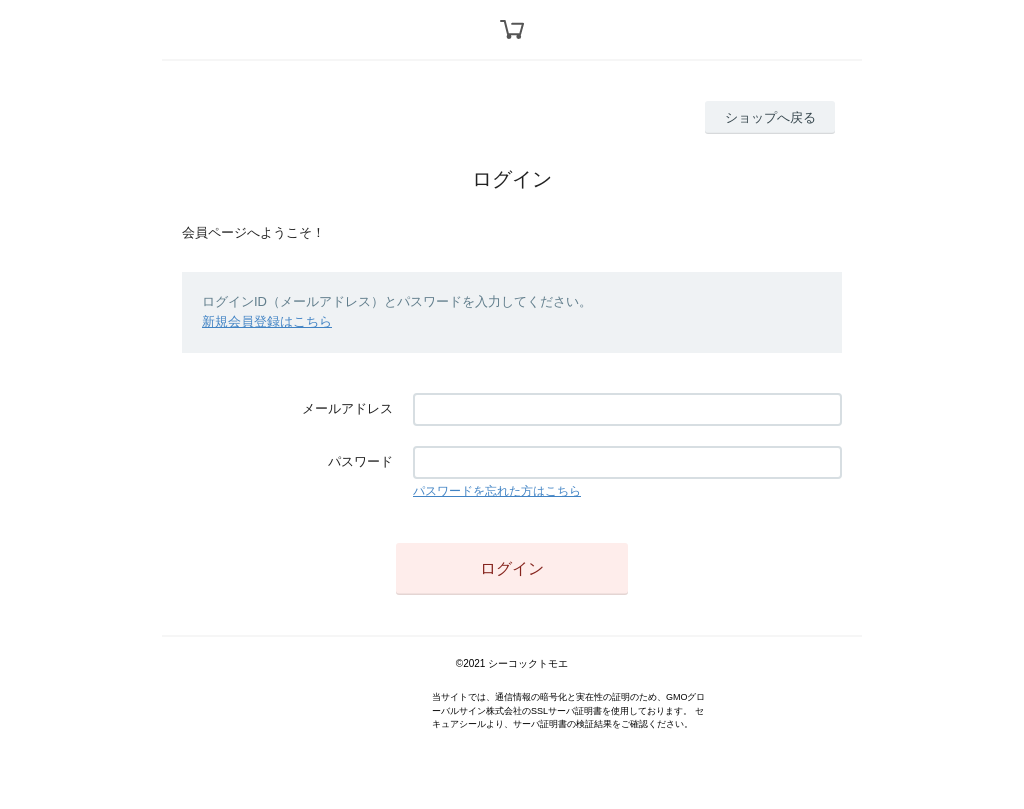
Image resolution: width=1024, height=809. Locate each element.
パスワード (360, 461)
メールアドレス (347, 408)
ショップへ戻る (770, 117)
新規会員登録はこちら (267, 321)
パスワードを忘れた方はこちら (497, 491)
